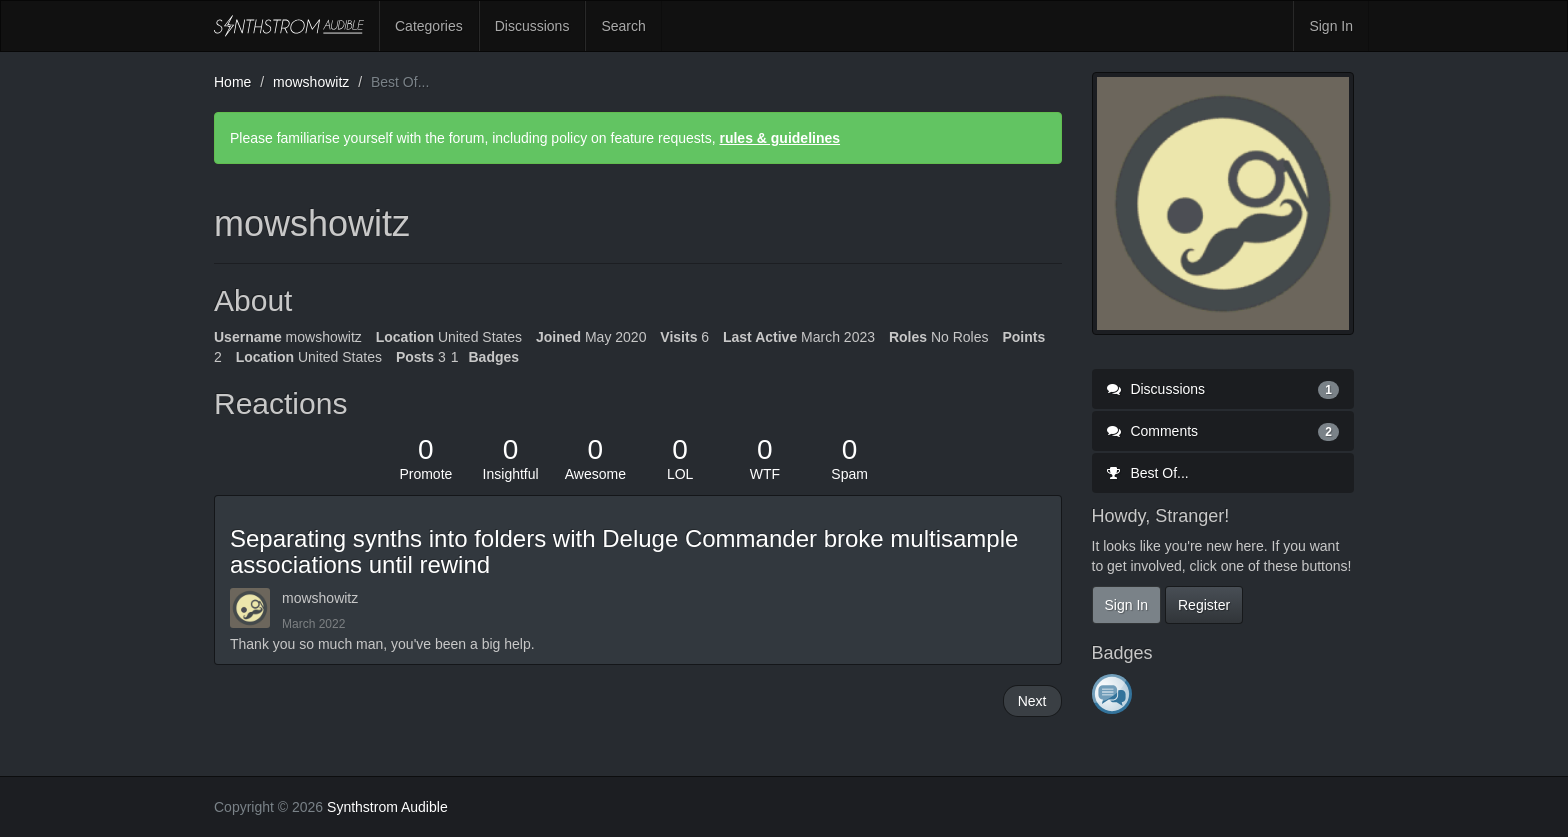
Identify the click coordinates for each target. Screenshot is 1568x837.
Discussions (532, 26)
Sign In (1331, 26)
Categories (429, 26)
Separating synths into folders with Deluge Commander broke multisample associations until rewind (624, 551)
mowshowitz (320, 598)
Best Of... (1148, 473)
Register (1204, 605)
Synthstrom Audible (289, 26)
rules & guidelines (779, 138)
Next (1032, 701)
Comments (1223, 431)
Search (623, 26)
